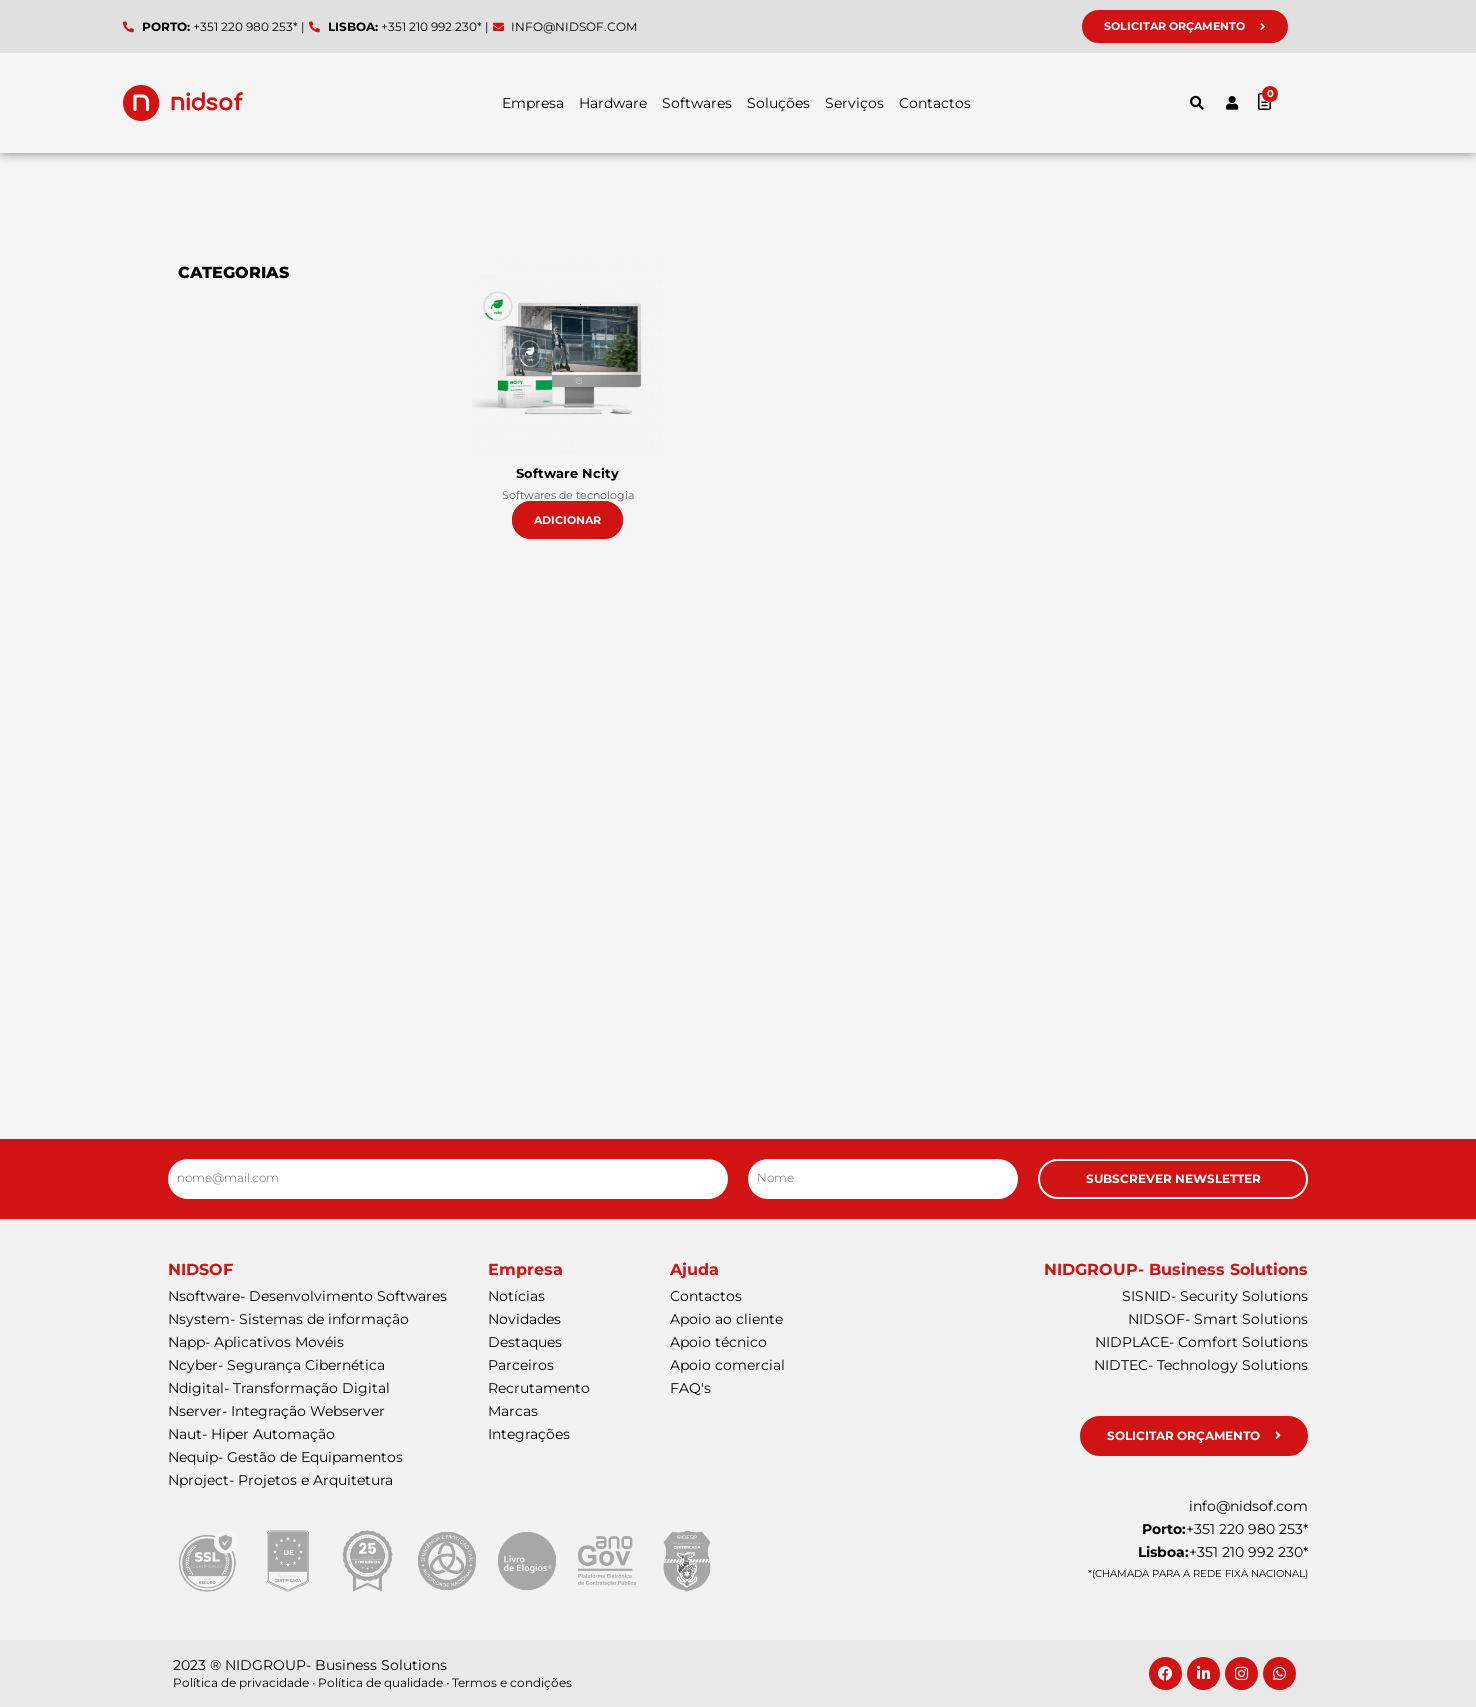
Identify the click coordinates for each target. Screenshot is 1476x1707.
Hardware (613, 103)
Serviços (854, 103)
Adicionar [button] (567, 520)
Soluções (778, 103)
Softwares (697, 103)
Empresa (533, 103)
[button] (1197, 103)
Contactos (935, 103)
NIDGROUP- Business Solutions (1176, 1269)
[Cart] (1304, 100)
